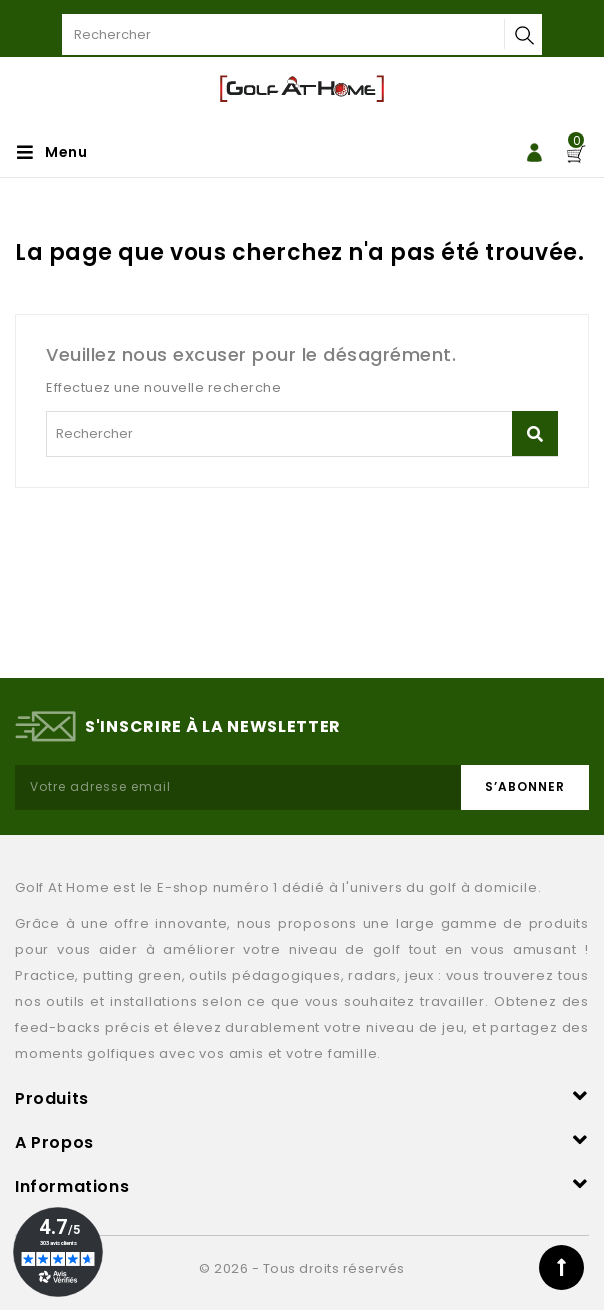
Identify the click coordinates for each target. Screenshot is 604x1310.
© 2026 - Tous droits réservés (302, 1268)
